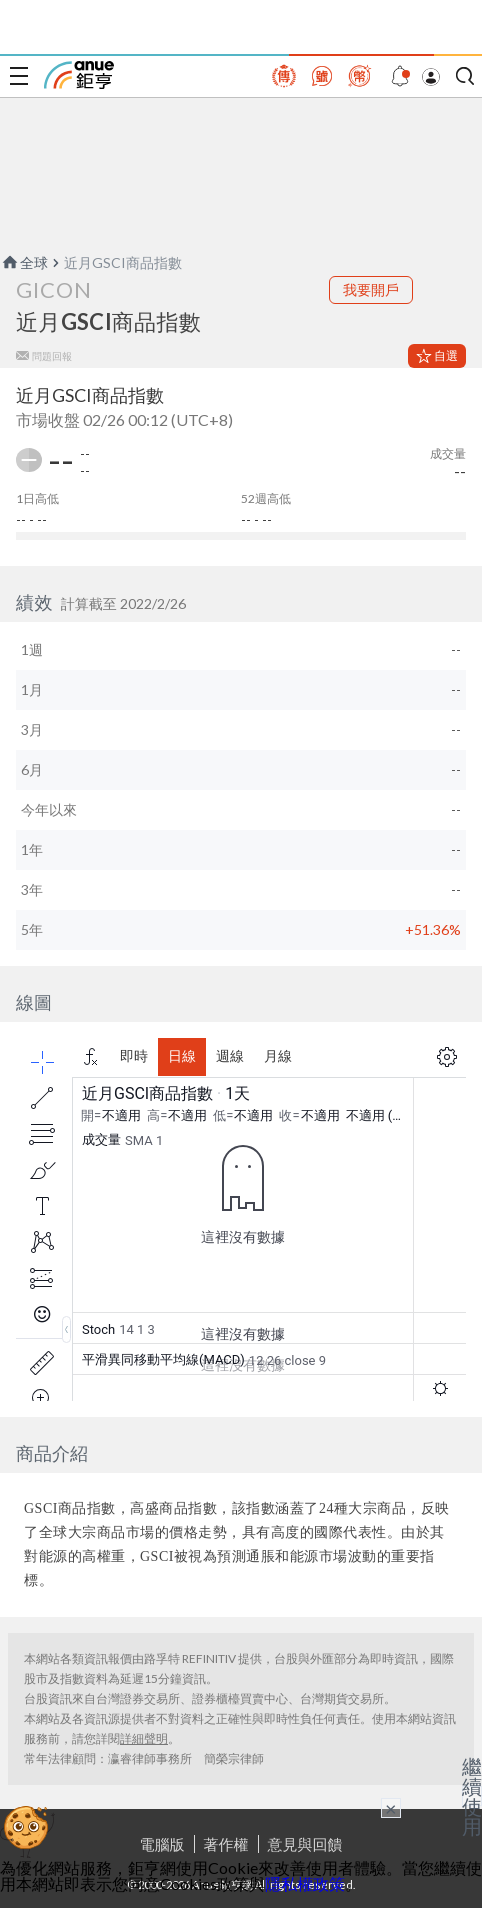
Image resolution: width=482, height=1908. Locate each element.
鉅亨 (79, 75)
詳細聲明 (144, 1738)
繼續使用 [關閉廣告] (472, 1796)
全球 (24, 262)
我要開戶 (371, 289)
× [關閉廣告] (391, 1808)
